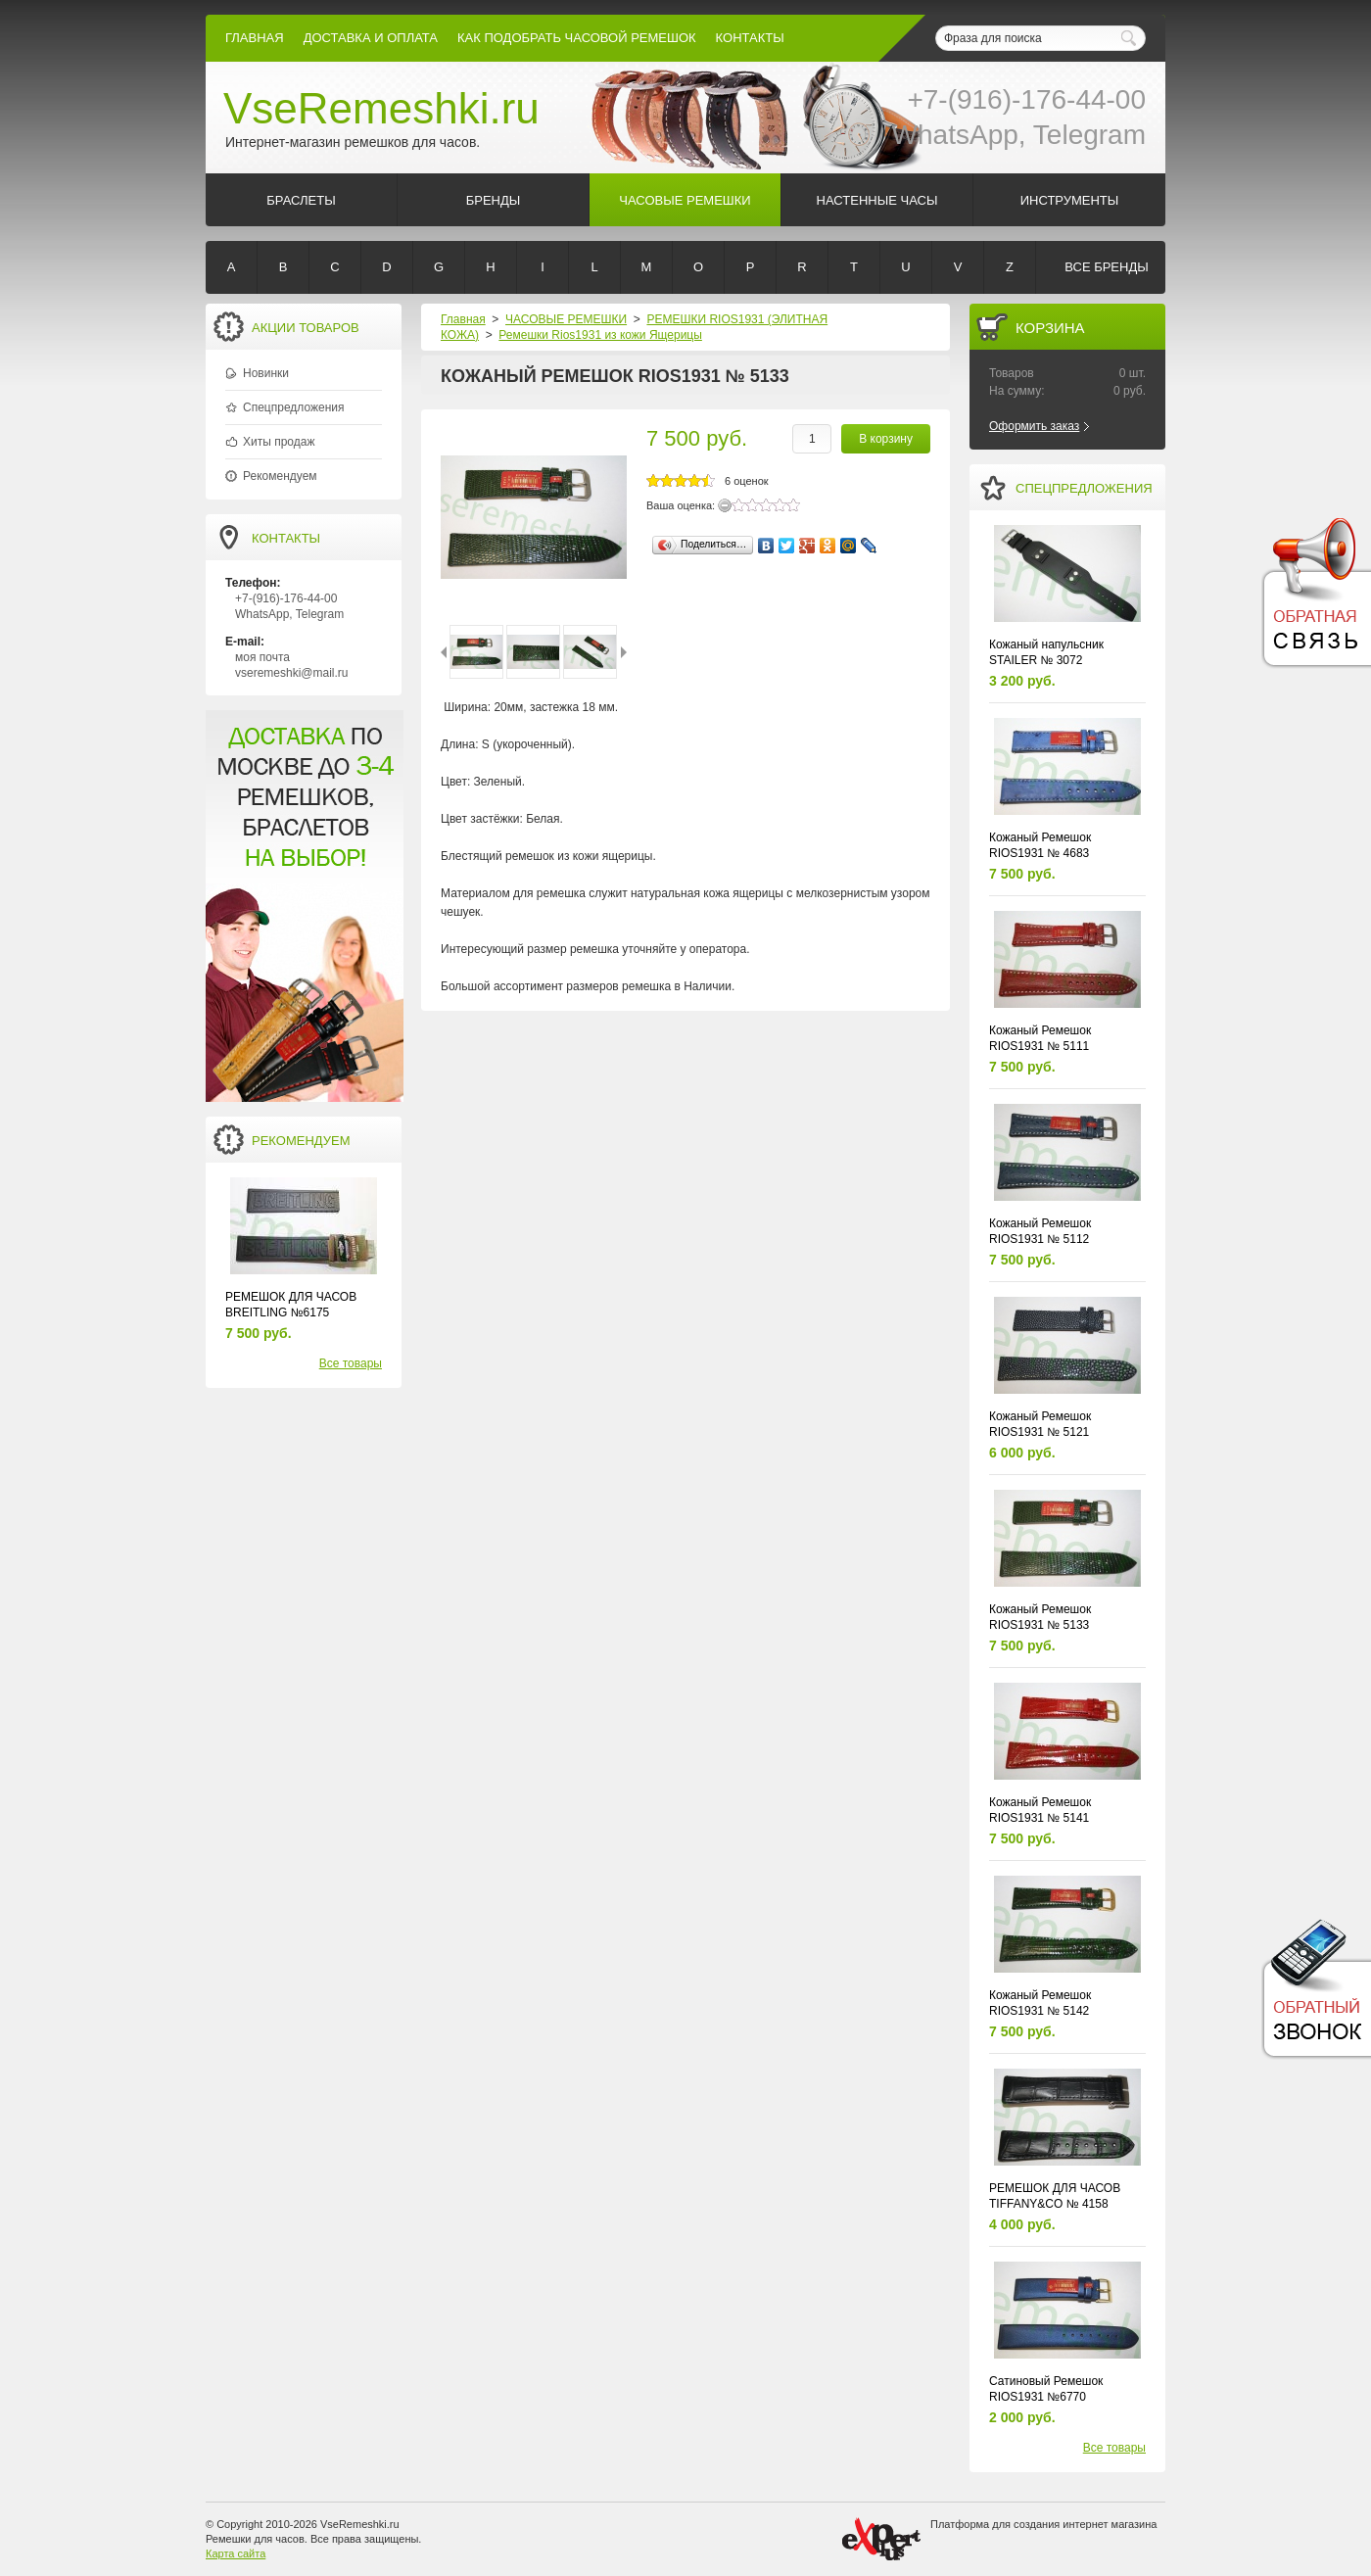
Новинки (266, 373)
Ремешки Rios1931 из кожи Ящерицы (600, 335)
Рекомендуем (280, 476)
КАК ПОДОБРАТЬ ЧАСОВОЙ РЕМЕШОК (576, 37)
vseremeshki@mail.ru (292, 673)
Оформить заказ (1034, 426)
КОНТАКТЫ (750, 37)
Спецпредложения (294, 407)
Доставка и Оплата (371, 37)
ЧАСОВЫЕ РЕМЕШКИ (566, 319)
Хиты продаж (278, 442)
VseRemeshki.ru (381, 108)
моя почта (262, 657)
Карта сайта (235, 2553)
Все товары (350, 1363)
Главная (254, 37)
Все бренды (1106, 267)
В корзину (886, 439)
